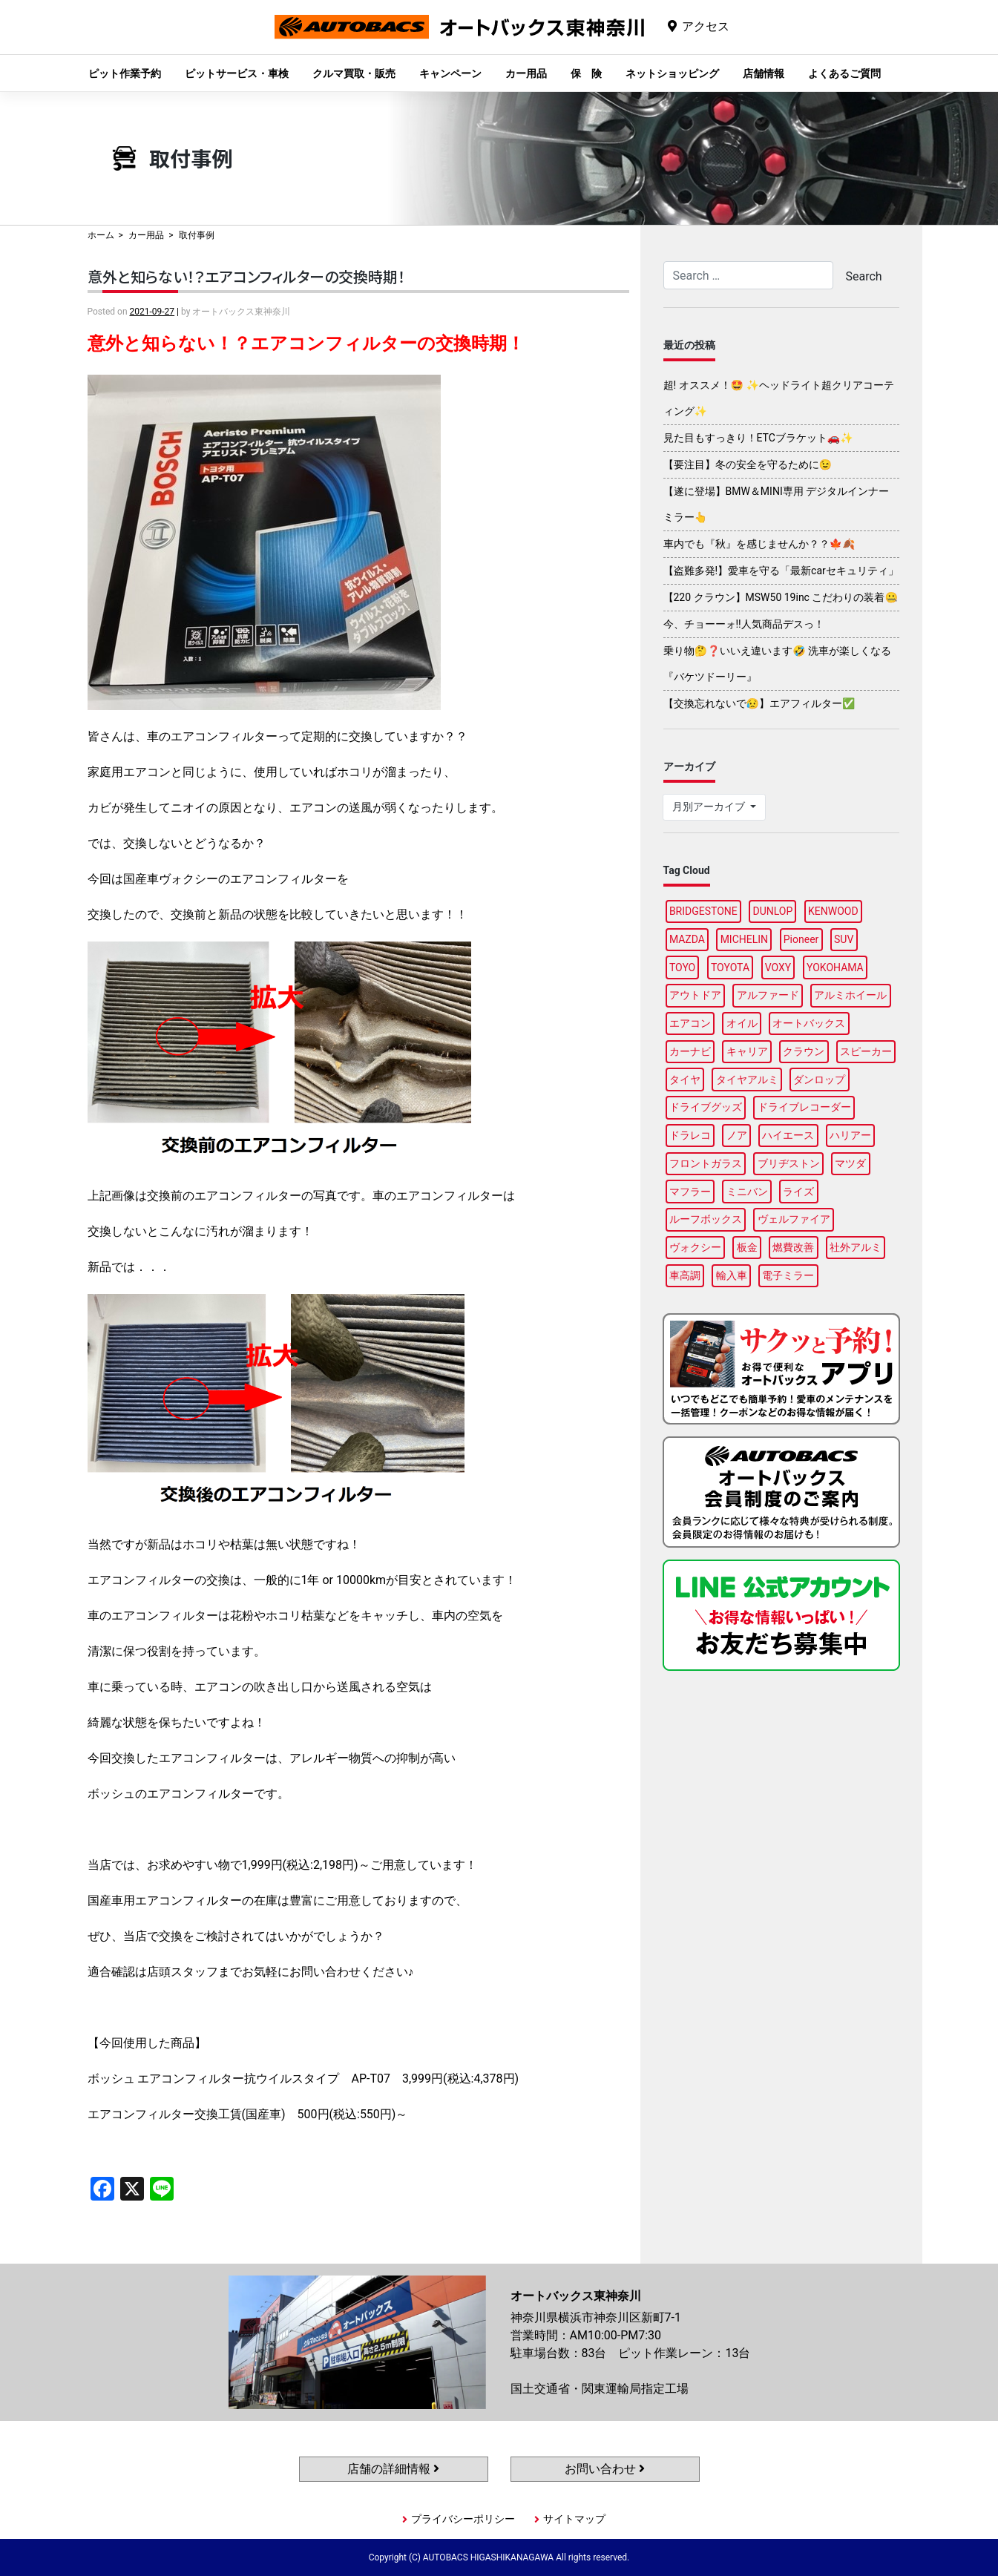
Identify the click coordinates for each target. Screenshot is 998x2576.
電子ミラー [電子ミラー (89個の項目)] (788, 1275)
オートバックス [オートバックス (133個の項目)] (808, 1023)
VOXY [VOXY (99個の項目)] (778, 967)
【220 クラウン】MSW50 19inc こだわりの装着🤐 (780, 597)
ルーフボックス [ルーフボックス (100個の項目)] (705, 1219)
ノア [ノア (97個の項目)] (736, 1135)
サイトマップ (574, 2519)
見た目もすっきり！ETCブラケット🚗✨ (758, 438)
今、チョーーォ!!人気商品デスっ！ (743, 624)
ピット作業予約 (124, 73)
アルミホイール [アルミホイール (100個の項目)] (850, 995)
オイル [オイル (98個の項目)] (742, 1023)
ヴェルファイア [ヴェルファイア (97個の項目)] (794, 1219)
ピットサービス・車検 (237, 73)
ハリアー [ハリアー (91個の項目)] (850, 1135)
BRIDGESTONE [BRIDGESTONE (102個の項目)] (703, 911)
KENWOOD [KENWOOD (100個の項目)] (833, 911)
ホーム (101, 235)
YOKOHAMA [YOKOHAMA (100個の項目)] (835, 967)
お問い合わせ (605, 2469)
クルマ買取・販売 (353, 73)
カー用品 (526, 73)
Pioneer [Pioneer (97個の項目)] (801, 939)
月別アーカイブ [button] (709, 806)
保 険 (586, 73)
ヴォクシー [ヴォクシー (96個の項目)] (695, 1247)
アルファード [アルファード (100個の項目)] (768, 995)
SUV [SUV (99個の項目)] (843, 939)
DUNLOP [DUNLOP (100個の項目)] (772, 911)
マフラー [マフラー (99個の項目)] (690, 1191)
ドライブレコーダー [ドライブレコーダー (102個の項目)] (804, 1107)
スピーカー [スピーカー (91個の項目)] (866, 1051)
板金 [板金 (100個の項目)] (747, 1247)
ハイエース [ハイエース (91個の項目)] (788, 1135)
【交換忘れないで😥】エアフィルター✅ (759, 703)
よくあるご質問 (844, 73)
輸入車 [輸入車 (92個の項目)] (731, 1275)
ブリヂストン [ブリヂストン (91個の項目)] (789, 1163)
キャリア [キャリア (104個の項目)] (747, 1051)
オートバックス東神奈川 (459, 38)
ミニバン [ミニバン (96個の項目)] (747, 1191)
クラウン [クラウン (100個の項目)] (803, 1051)
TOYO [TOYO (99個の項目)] (682, 967)
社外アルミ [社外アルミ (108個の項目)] (856, 1247)
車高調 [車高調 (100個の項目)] (684, 1275)
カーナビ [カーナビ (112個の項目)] (690, 1051)
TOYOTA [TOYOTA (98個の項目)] (730, 967)
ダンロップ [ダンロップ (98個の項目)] (819, 1079)
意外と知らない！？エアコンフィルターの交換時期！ (246, 276)
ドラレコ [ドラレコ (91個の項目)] (690, 1135)
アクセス (705, 26)
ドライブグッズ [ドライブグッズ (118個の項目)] (705, 1107)
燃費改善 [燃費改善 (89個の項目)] (793, 1247)
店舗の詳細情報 (393, 2469)
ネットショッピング (672, 73)
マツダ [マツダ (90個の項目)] (850, 1163)
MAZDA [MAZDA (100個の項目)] (687, 939)
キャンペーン (450, 73)
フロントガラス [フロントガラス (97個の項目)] (705, 1163)
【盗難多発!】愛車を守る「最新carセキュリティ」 (781, 570)
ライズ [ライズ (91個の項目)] (798, 1191)
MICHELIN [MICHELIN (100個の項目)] (744, 939)
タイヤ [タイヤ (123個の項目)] (684, 1079)
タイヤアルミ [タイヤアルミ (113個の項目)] (747, 1079)
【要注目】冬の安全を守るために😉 (747, 464)
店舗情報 (763, 73)
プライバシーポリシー (463, 2519)
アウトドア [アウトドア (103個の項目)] (695, 995)
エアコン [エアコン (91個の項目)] (690, 1023)
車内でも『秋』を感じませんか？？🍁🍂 (759, 544)
